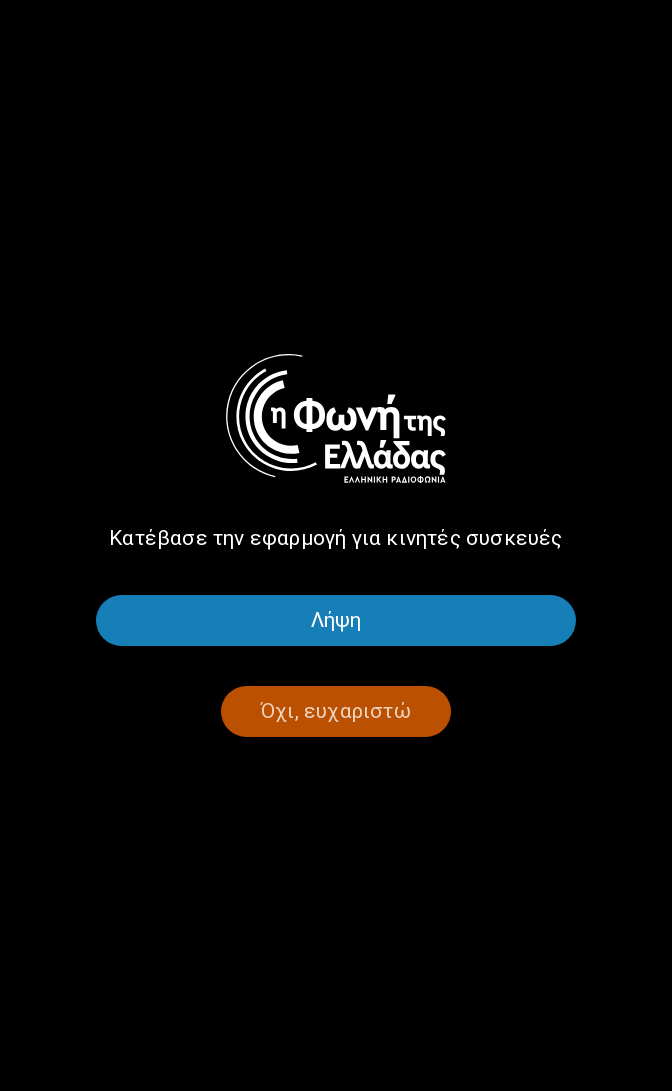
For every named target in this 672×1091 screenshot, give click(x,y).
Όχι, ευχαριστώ (336, 711)
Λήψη (336, 620)
